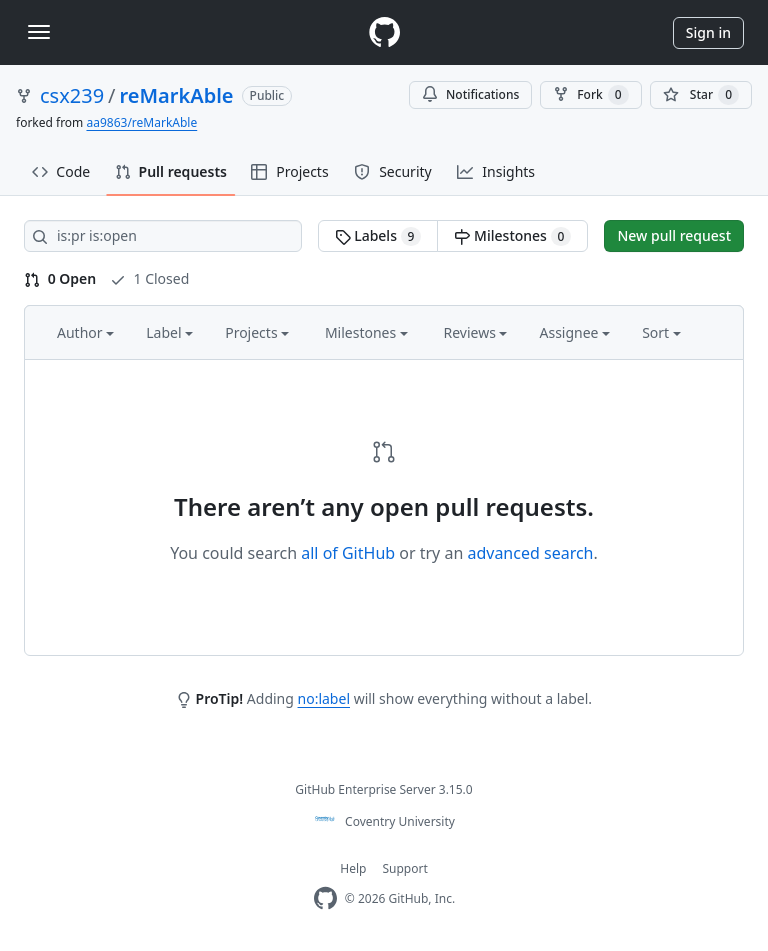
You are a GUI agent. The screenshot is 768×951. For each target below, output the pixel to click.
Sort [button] (661, 332)
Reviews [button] (475, 332)
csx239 (72, 95)
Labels (378, 236)
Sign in (708, 32)
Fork (590, 95)
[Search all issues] (163, 236)
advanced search (530, 553)
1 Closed (149, 278)
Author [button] (85, 332)
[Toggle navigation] (39, 32)
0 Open (60, 278)
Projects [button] (257, 332)
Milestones (512, 236)
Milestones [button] (366, 332)
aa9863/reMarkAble (141, 122)
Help (353, 868)
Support (404, 868)
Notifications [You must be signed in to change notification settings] (470, 94)
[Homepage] (384, 32)
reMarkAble (177, 95)
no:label (324, 698)
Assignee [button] (574, 332)
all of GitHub (348, 553)
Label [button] (169, 332)
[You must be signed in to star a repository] (701, 95)
